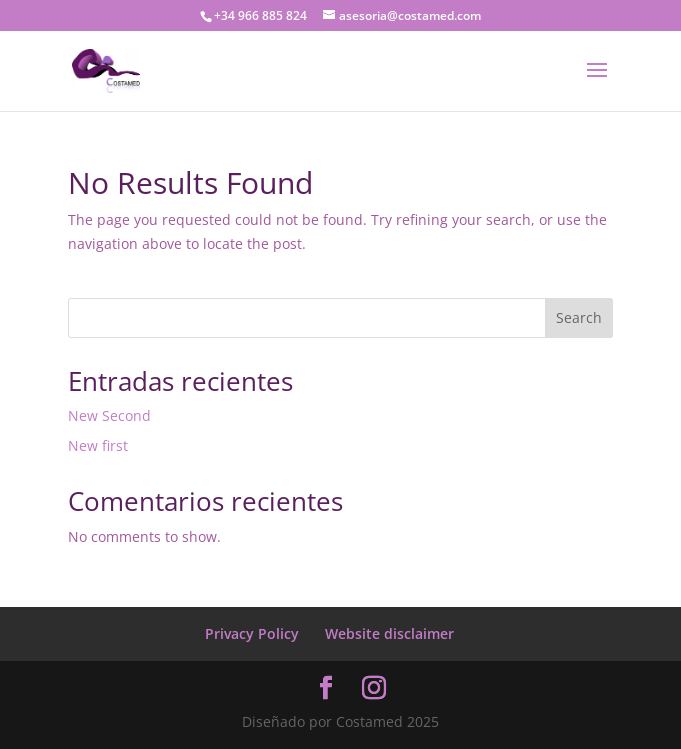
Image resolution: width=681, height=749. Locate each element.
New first (98, 445)
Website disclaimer (389, 633)
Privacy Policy (252, 633)
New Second (109, 415)
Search (579, 317)
